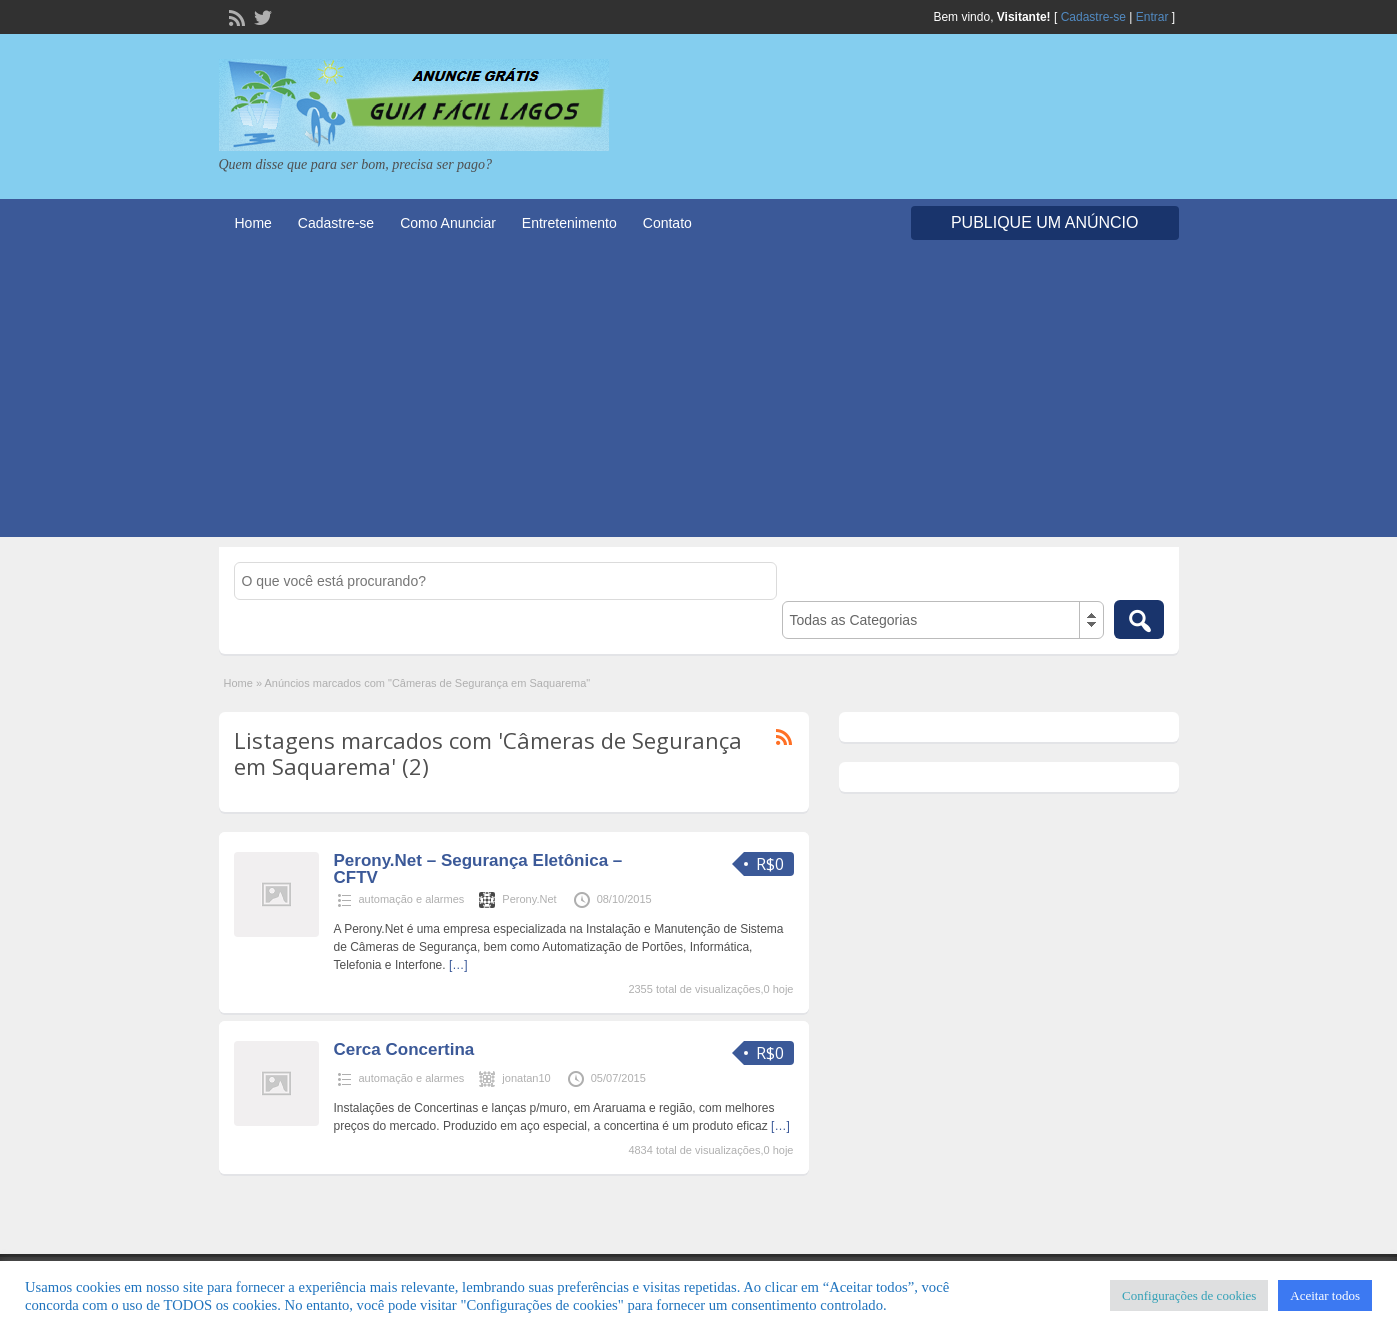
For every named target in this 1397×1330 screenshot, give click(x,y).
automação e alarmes (412, 899)
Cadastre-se (1093, 17)
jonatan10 (526, 1078)
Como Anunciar (448, 223)
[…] (458, 965)
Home (253, 223)
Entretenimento (569, 223)
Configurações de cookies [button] (1189, 1295)
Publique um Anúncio (1045, 222)
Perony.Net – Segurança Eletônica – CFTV (478, 869)
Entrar (1152, 17)
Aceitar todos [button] (1325, 1295)
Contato (667, 223)
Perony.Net (529, 899)
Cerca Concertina (404, 1049)
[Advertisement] (699, 397)
